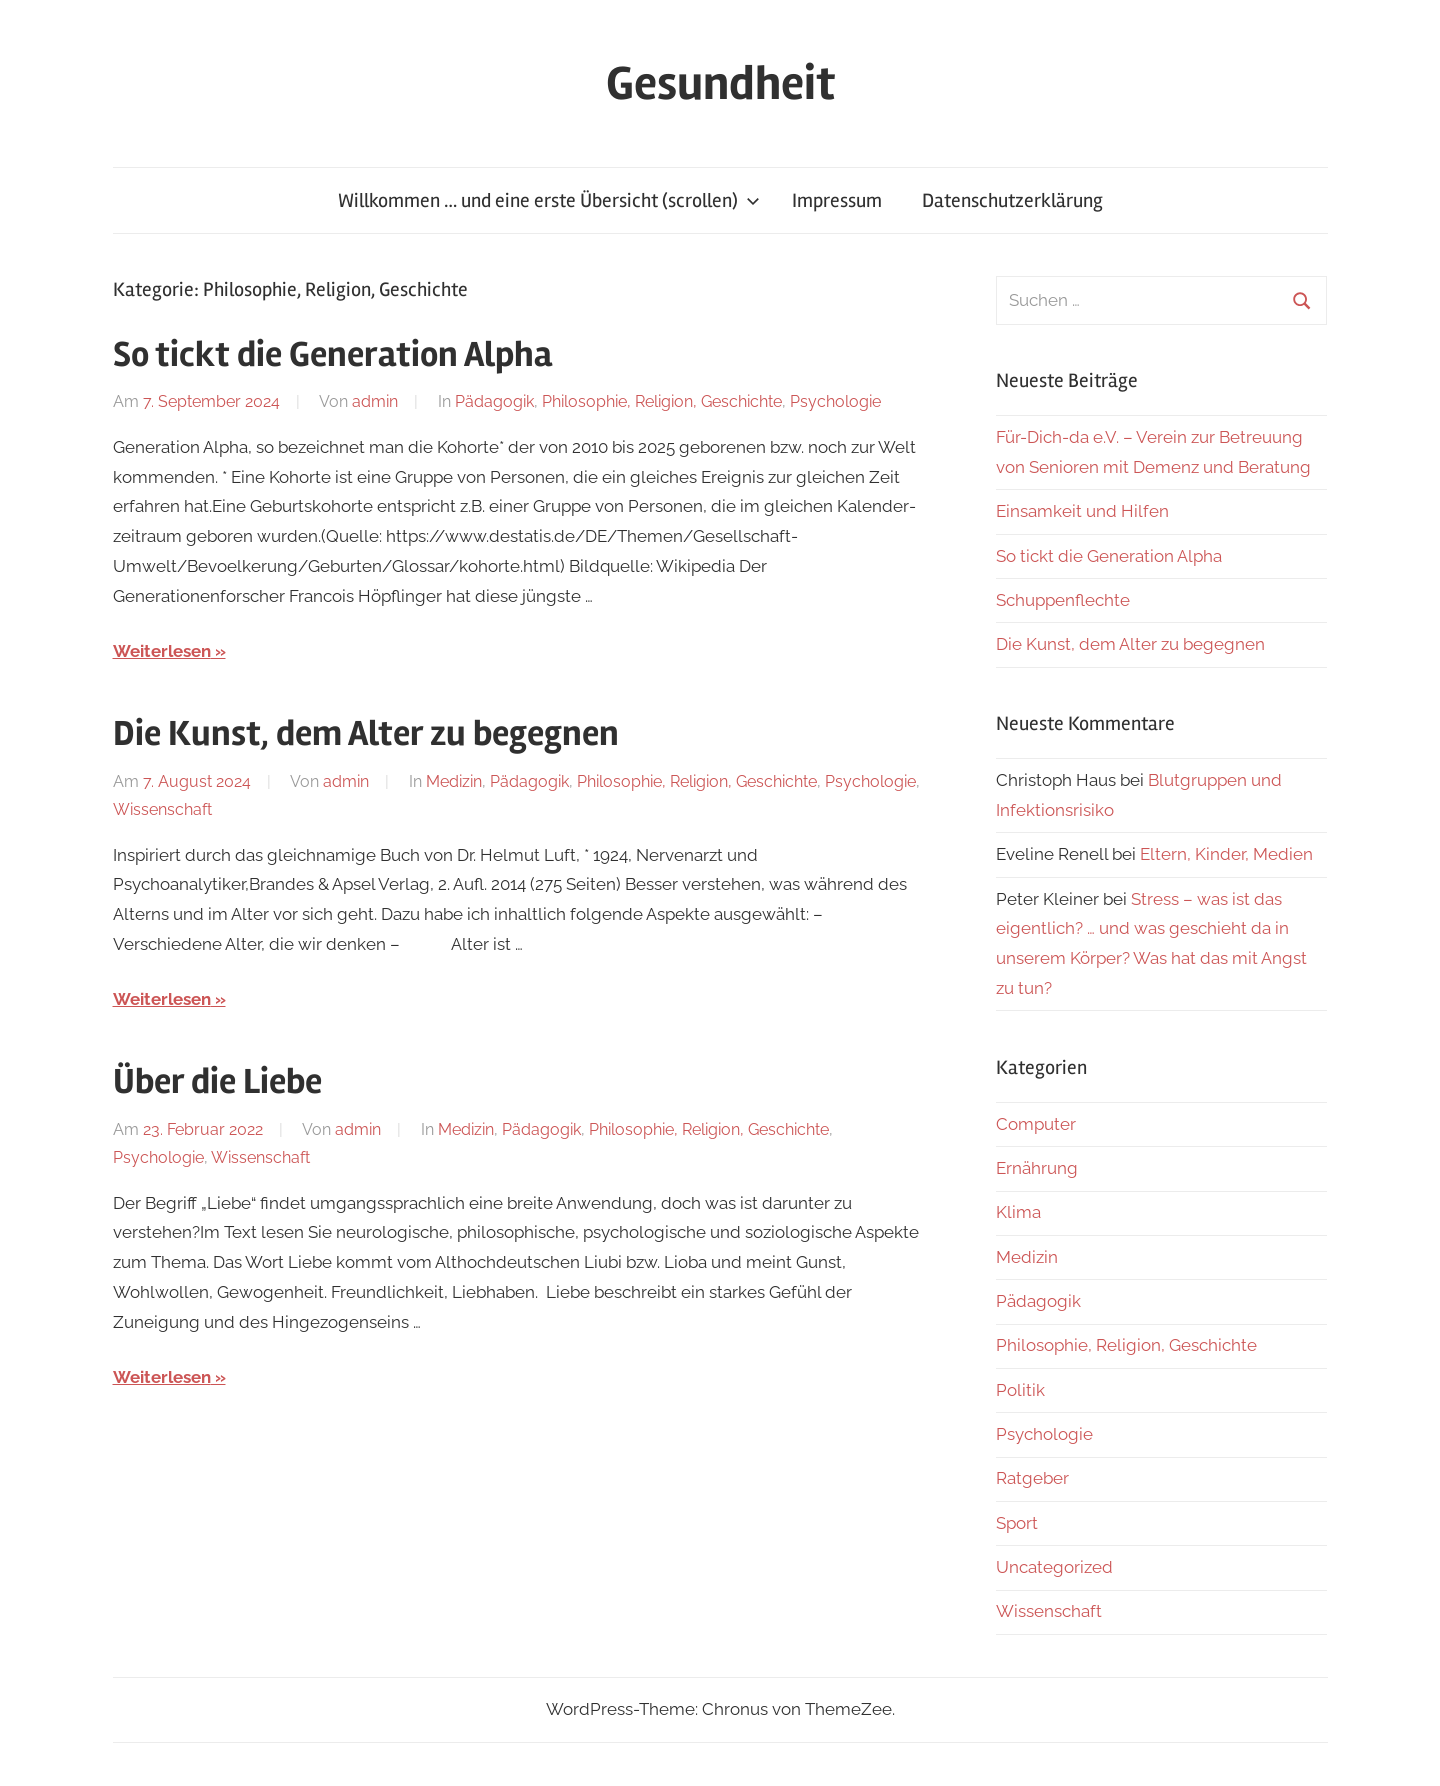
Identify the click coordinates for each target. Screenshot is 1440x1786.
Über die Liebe (217, 1082)
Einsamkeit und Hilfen (1082, 511)
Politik (1020, 1390)
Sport (1017, 1523)
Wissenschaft (162, 809)
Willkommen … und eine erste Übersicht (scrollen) (549, 200)
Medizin (454, 781)
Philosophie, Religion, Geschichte (662, 401)
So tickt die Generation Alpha (332, 355)
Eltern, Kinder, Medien (1226, 854)
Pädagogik (494, 401)
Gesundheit (720, 83)
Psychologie (835, 401)
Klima (1018, 1212)
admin (375, 401)
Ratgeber (1032, 1478)
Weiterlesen (162, 651)
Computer (1036, 1124)
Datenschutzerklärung (1012, 200)
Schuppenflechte (1063, 600)
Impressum (837, 200)
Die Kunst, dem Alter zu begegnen (366, 734)
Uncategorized (1054, 1567)
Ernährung (1037, 1168)
